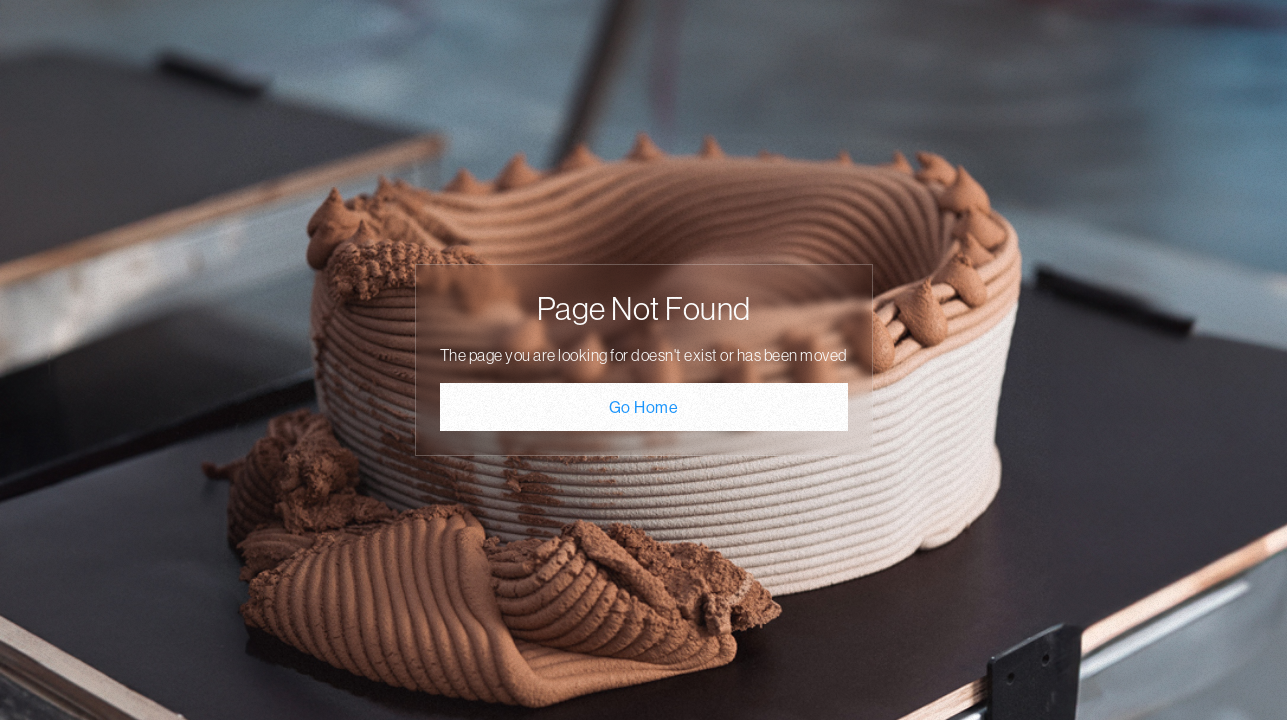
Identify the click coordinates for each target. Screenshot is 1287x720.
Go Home (644, 407)
